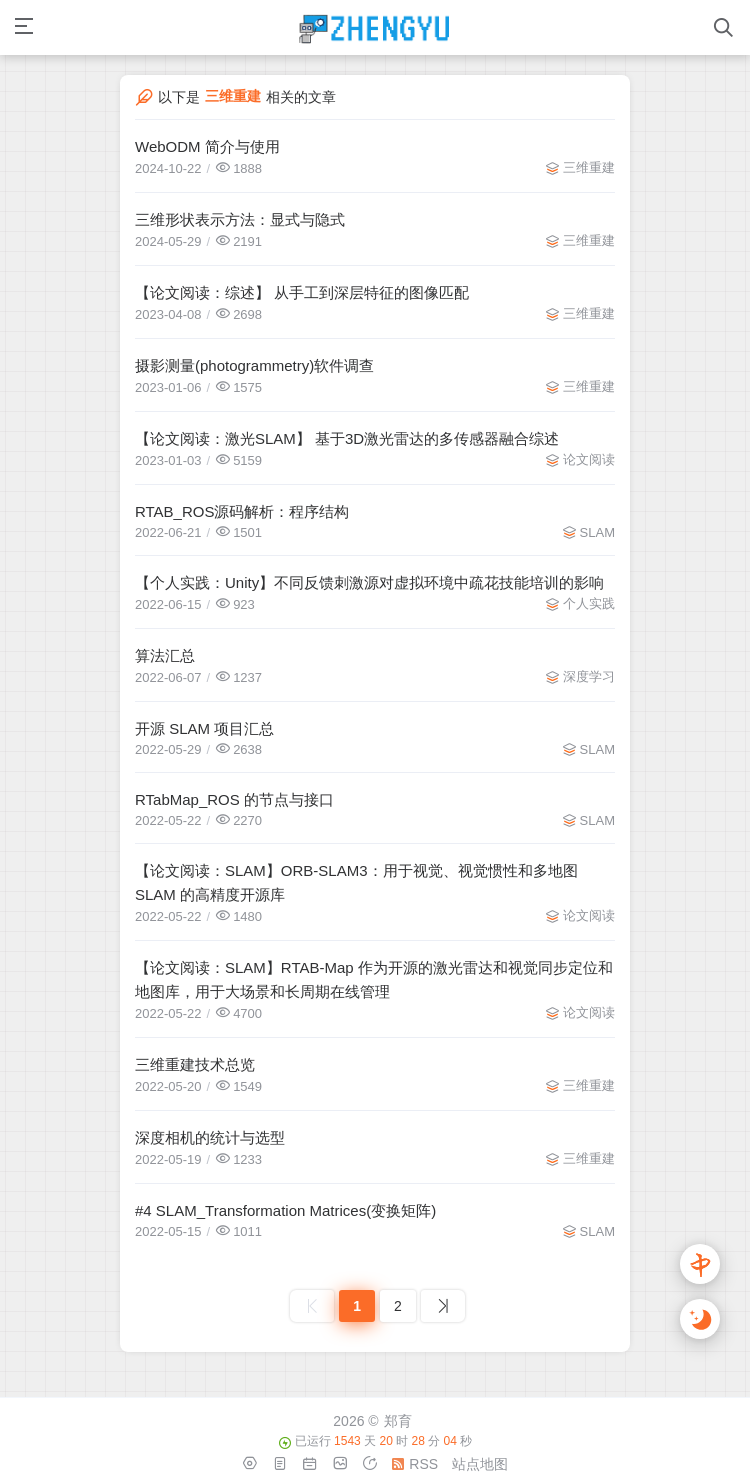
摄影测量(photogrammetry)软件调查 (254, 365)
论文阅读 (589, 459)
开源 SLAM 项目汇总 (204, 728)
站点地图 (480, 1464)
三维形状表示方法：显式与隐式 (240, 219)
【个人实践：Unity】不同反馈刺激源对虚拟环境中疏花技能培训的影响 (369, 582)
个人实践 (589, 603)
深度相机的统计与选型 (210, 1137)
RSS (414, 1464)
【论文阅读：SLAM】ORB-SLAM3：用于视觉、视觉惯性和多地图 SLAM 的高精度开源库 (356, 882)
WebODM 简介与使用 (207, 146)
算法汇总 (165, 655)
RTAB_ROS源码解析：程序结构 (242, 511)
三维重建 (589, 167)
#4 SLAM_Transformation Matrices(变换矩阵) (285, 1210)
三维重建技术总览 (195, 1064)
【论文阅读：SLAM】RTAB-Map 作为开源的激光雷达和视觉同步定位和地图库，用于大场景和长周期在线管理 (374, 979)
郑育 (398, 1421)
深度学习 (589, 676)
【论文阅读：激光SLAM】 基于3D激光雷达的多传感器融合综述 (347, 438)
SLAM (597, 532)
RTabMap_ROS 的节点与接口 (234, 799)
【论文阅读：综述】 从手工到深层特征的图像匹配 (302, 292)
